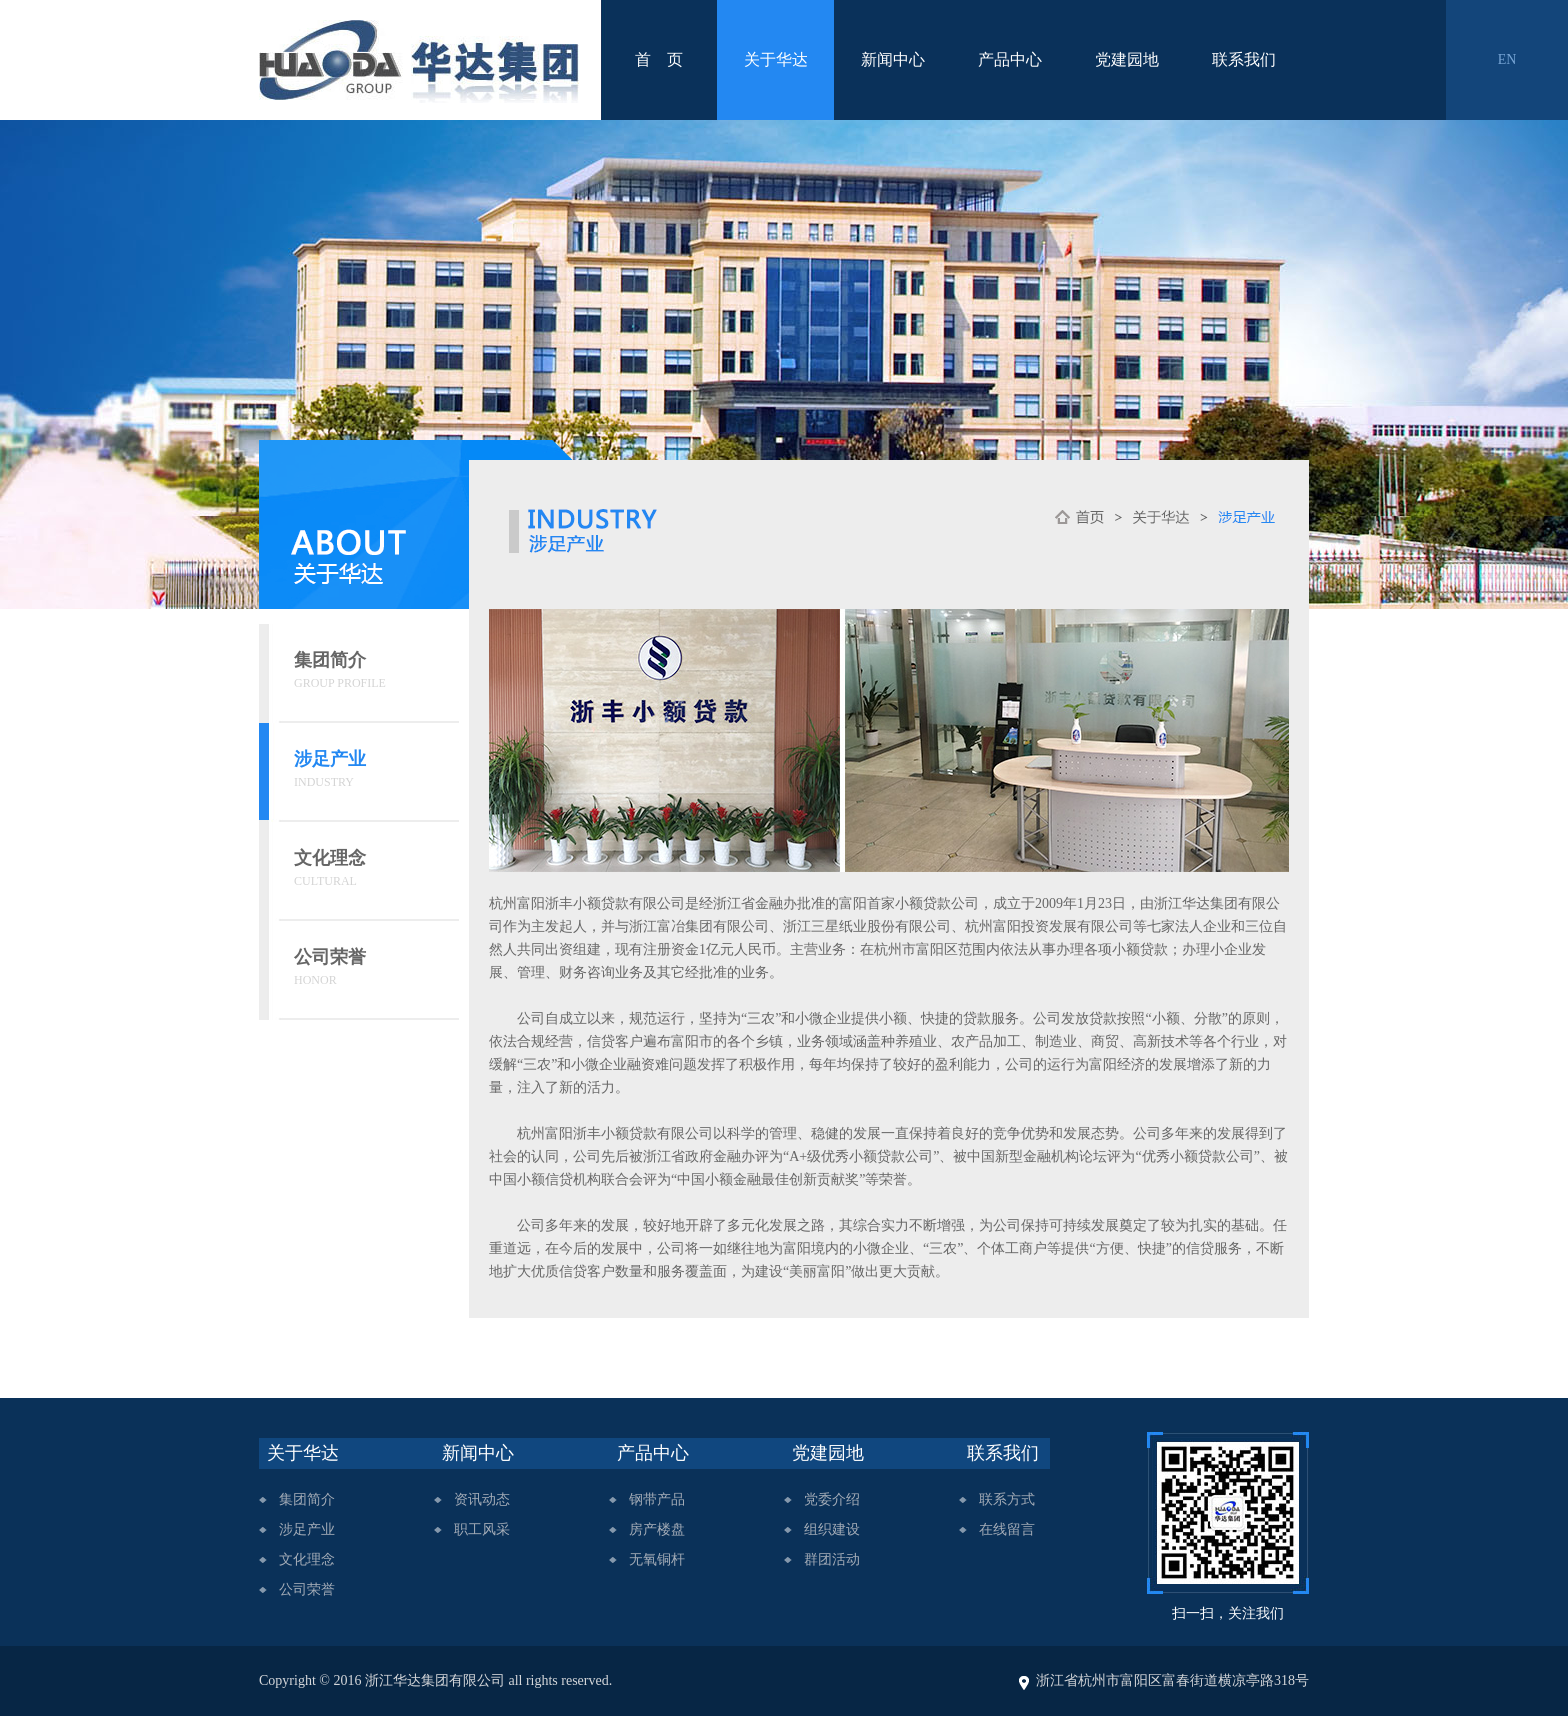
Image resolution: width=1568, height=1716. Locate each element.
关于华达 (776, 59)
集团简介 (307, 1499)
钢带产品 (657, 1499)
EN (1507, 59)
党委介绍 (832, 1499)
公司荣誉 (307, 1589)
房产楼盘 (657, 1529)
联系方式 (1007, 1499)
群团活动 (832, 1559)
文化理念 (307, 1559)
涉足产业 (307, 1529)
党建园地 (1127, 59)
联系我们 (1244, 59)
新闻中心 (893, 59)
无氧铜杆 (657, 1559)
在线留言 (1007, 1529)
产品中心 (1010, 59)
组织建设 (832, 1529)
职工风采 (482, 1529)
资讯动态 (482, 1499)
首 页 (659, 59)
